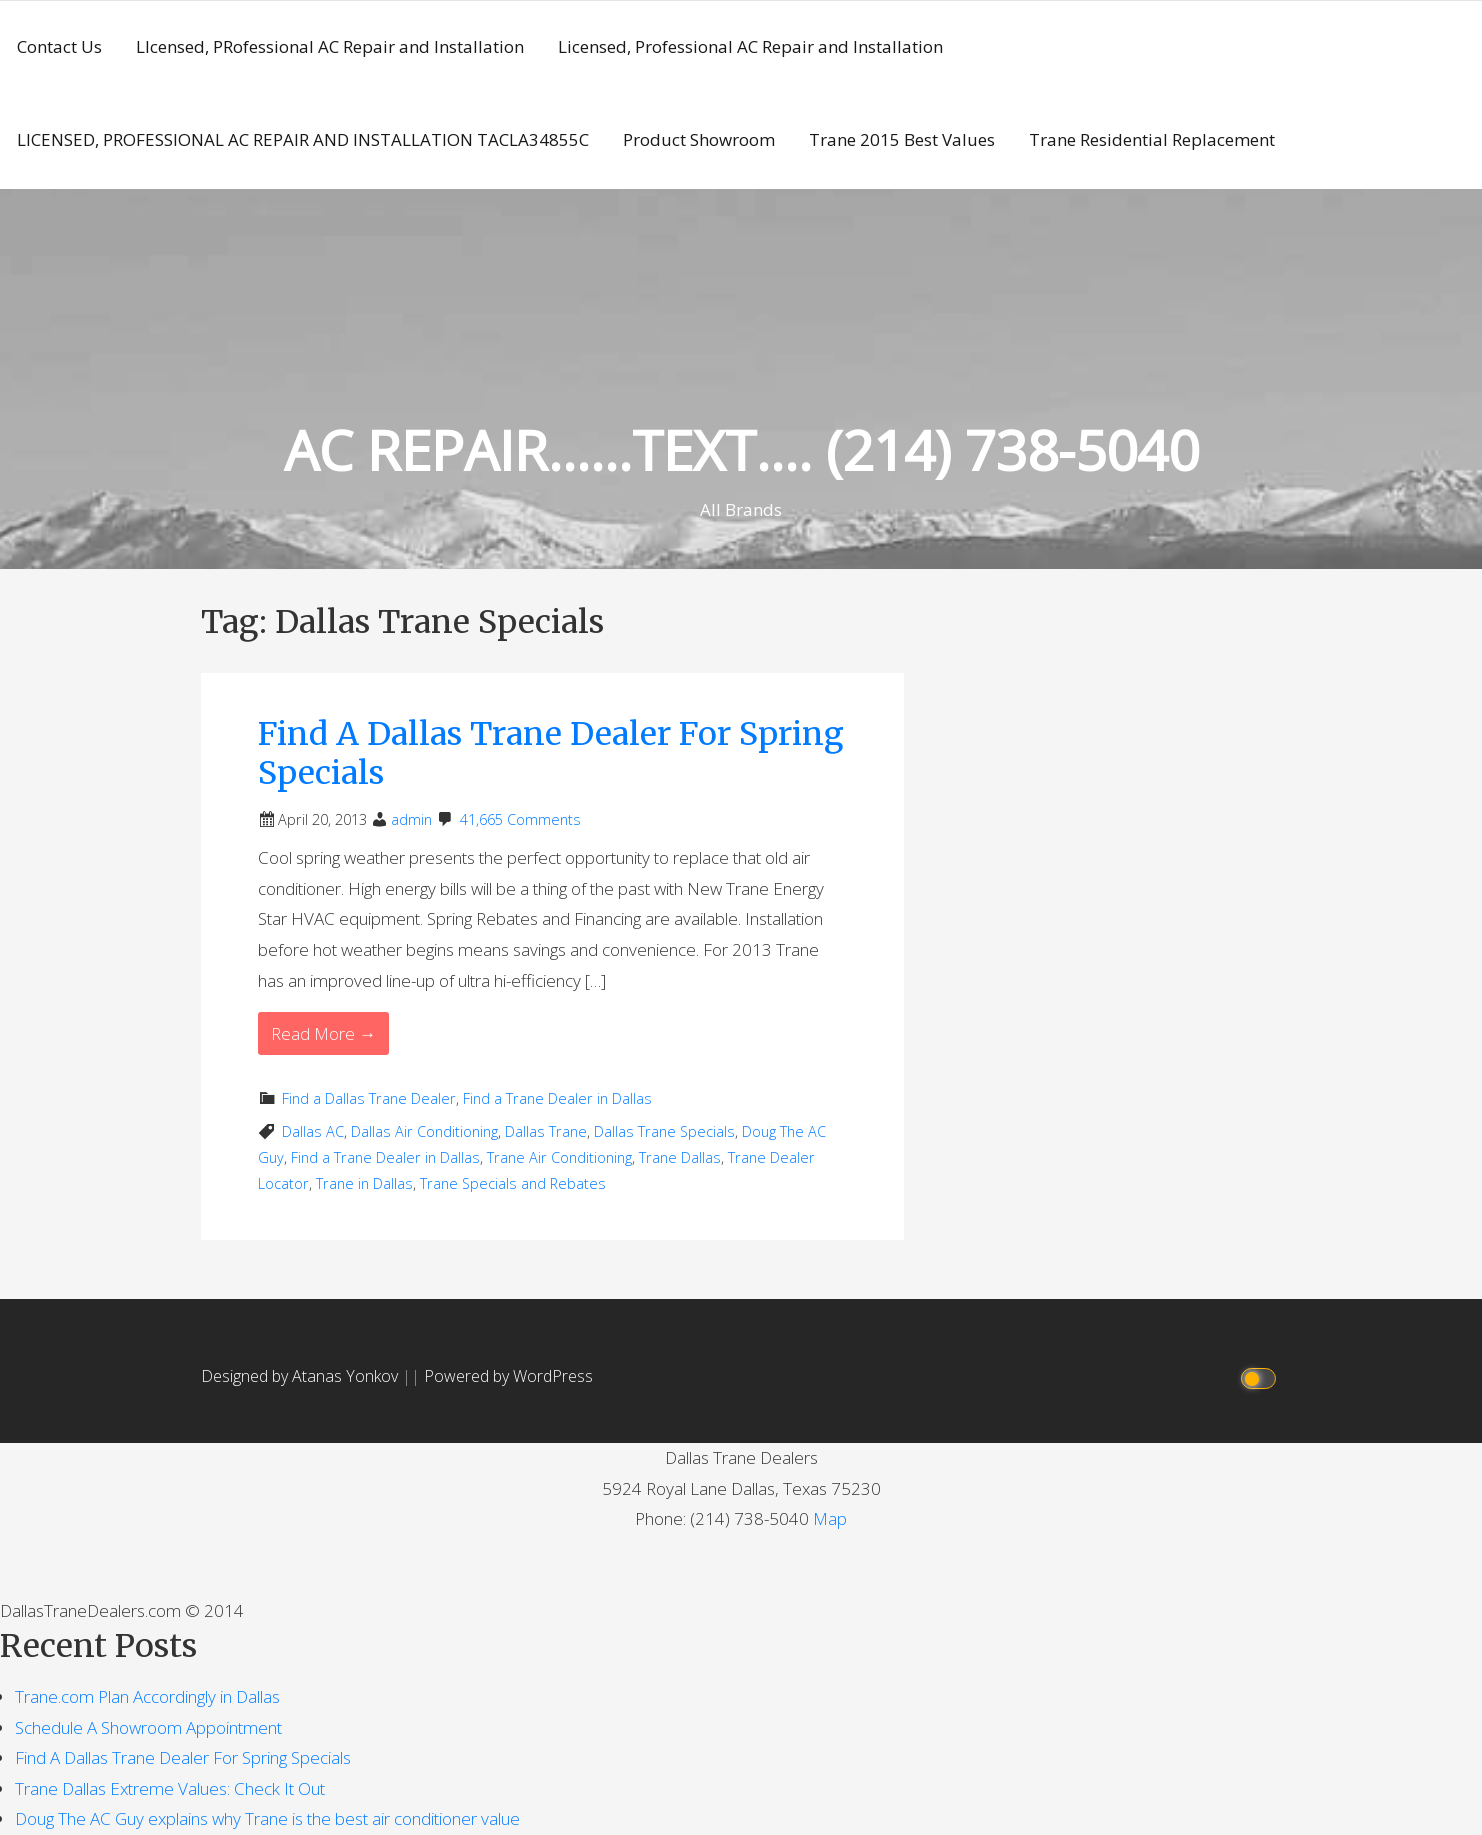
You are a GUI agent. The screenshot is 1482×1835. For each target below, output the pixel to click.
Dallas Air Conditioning (424, 1131)
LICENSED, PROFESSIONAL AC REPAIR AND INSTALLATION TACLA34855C (303, 139)
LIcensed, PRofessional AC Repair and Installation (330, 46)
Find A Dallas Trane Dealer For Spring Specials (551, 753)
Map (830, 1518)
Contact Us (59, 46)
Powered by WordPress (508, 1376)
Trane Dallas (680, 1157)
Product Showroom (699, 139)
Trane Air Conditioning (559, 1157)
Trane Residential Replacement (1152, 139)
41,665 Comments (520, 819)
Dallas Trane (546, 1131)
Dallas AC (313, 1131)
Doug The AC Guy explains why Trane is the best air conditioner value (267, 1818)
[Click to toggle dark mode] (1261, 1376)
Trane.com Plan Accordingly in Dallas (147, 1696)
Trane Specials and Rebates (513, 1183)
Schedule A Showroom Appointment (148, 1727)
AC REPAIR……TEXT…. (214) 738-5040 (741, 449)
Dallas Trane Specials (664, 1131)
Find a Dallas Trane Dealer (369, 1098)
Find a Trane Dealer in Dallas (557, 1098)
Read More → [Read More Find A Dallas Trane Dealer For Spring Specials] (323, 1033)
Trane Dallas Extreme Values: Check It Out (170, 1788)
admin (411, 819)
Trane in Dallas (364, 1183)
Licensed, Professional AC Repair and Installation (750, 46)
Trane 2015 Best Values (902, 139)
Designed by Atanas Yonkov (301, 1376)
